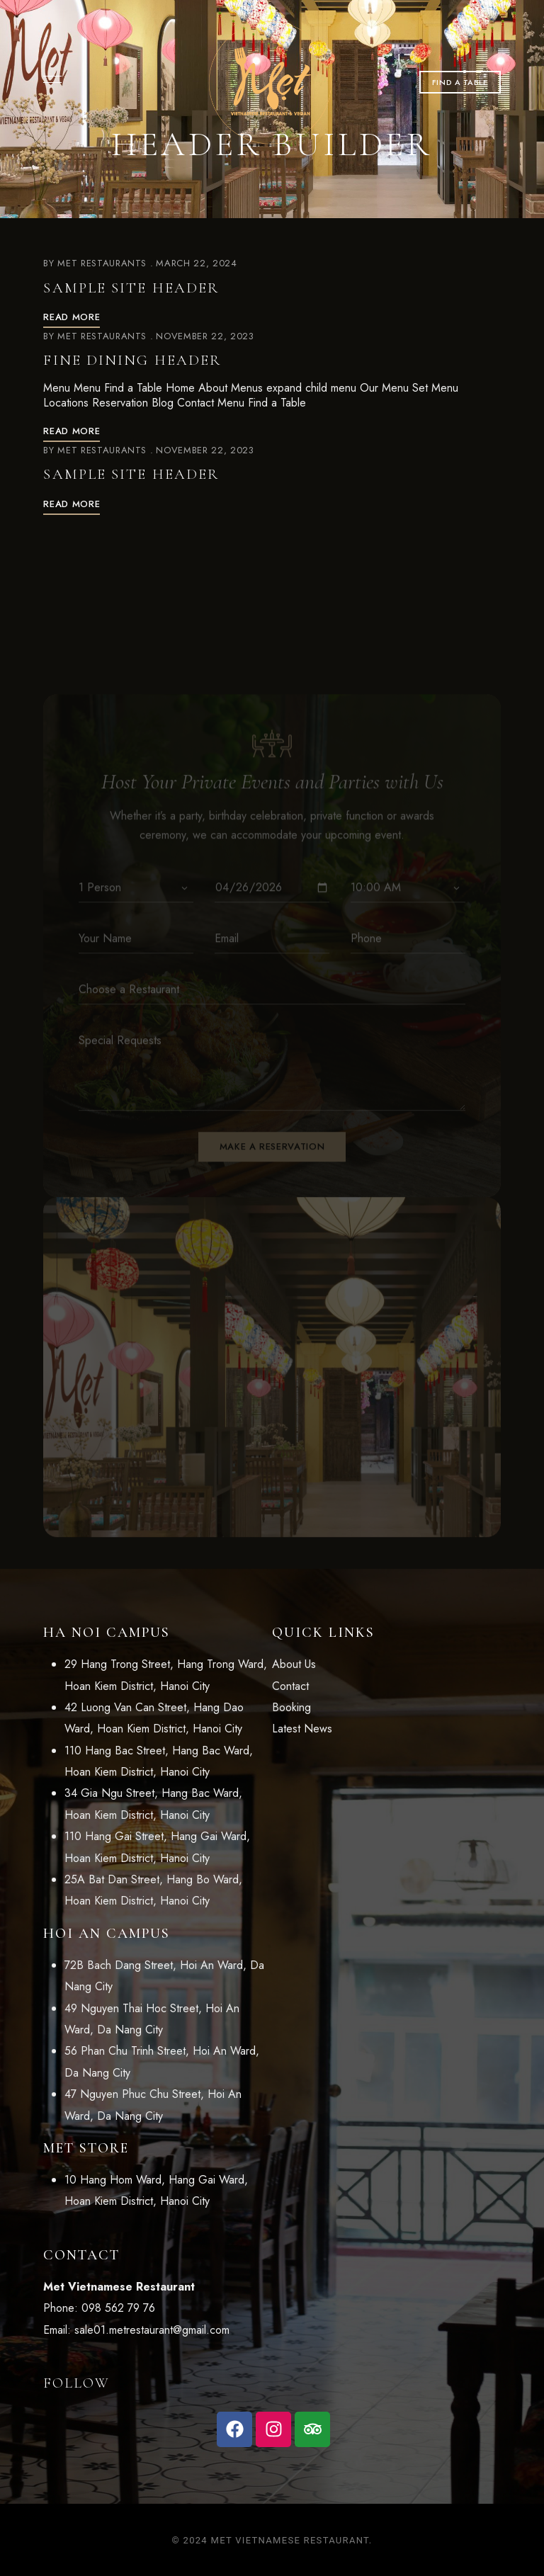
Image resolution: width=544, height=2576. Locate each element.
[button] (460, 82)
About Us (294, 1664)
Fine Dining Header (132, 360)
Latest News (302, 1728)
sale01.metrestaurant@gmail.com (152, 2330)
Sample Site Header (131, 288)
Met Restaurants (102, 263)
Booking (291, 1707)
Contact (290, 1686)
